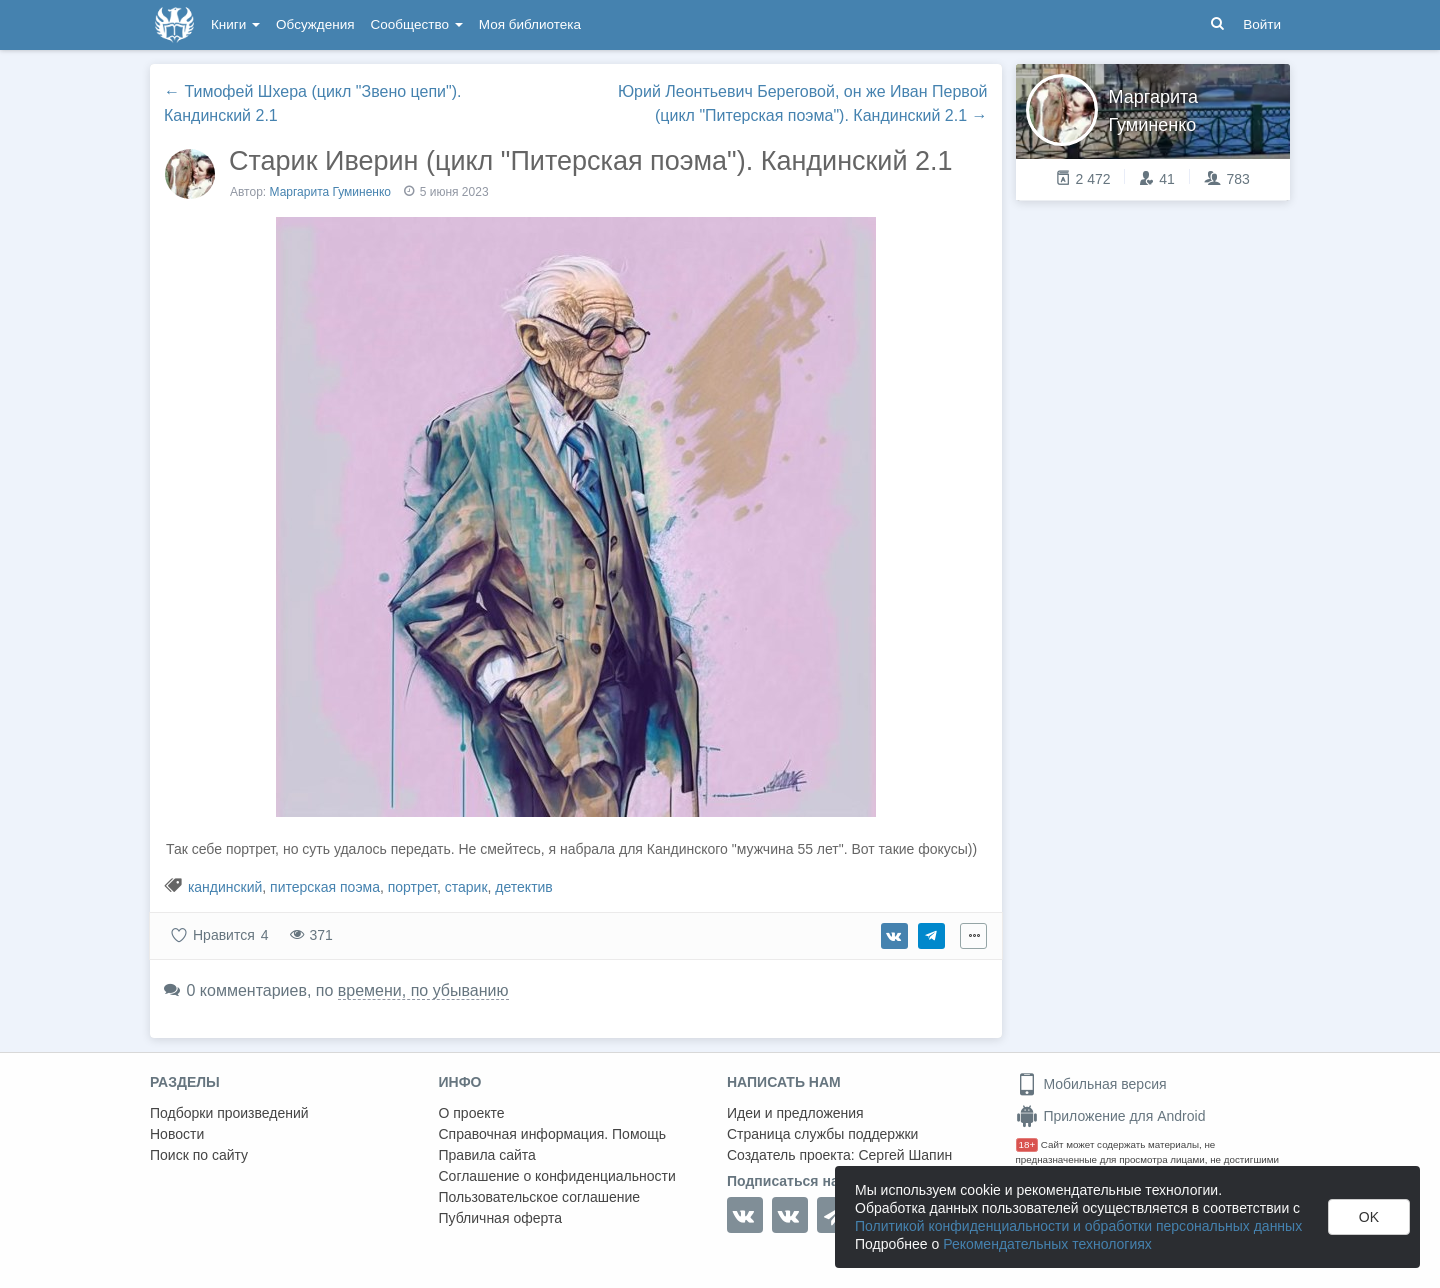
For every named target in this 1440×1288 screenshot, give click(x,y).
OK (1369, 1217)
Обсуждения (315, 24)
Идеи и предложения (795, 1113)
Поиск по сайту (199, 1155)
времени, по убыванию (423, 990)
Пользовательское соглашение (540, 1197)
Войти (1262, 24)
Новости (177, 1134)
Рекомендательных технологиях (1047, 1244)
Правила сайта (487, 1155)
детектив (523, 887)
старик (466, 887)
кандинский (225, 887)
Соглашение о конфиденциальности (557, 1176)
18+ (1027, 1144)
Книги (235, 24)
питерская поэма (325, 887)
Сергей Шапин (905, 1155)
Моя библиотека (530, 24)
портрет (412, 887)
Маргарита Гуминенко (331, 192)
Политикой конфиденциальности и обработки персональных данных (1078, 1226)
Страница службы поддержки (822, 1134)
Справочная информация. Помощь (553, 1134)
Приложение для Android (1111, 1116)
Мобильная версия (1091, 1084)
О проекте (472, 1113)
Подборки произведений (229, 1113)
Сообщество (417, 24)
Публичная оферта (501, 1218)
